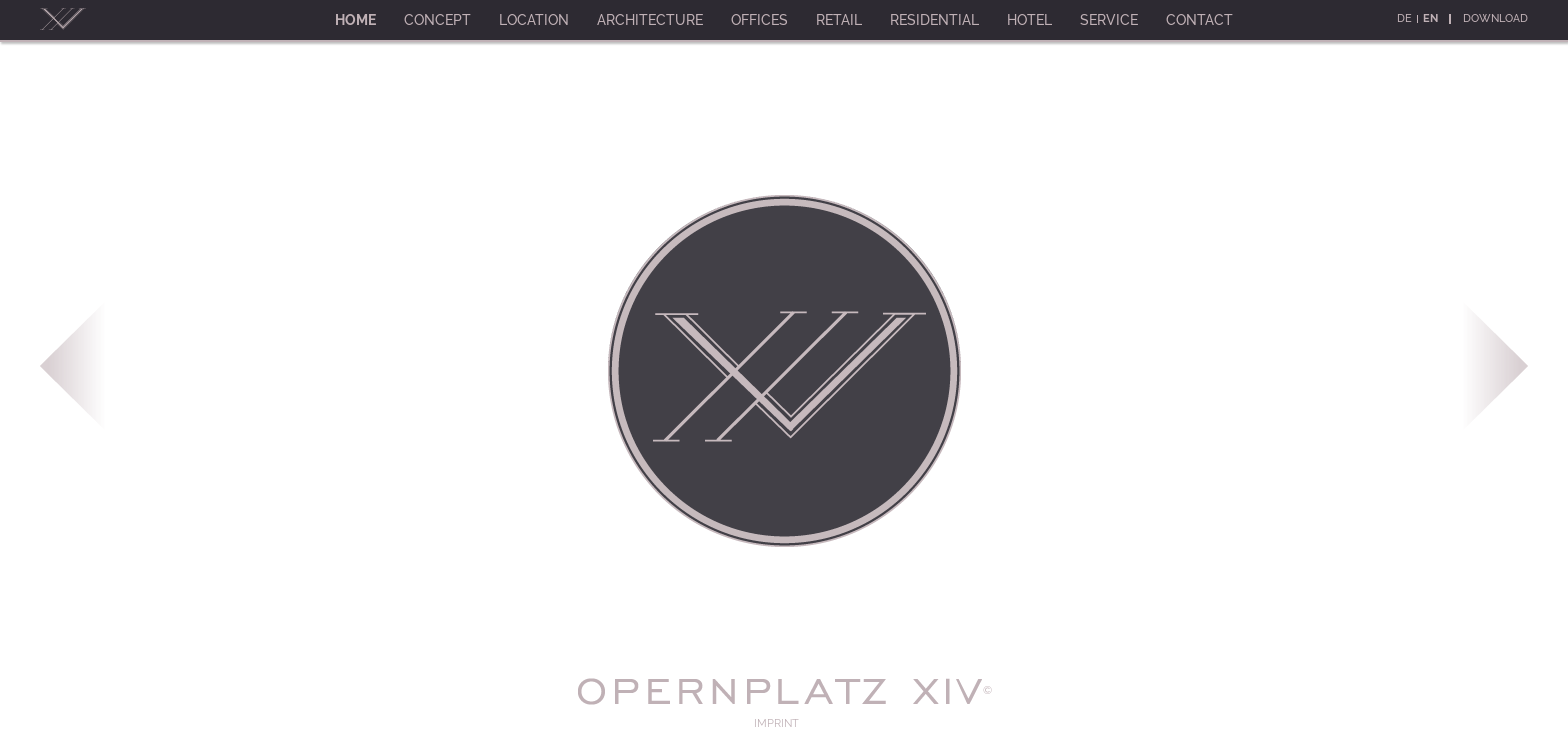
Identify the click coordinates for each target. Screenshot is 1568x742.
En (1430, 18)
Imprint (776, 723)
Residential (934, 20)
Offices (759, 20)
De (1404, 18)
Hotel (1029, 20)
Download (1495, 18)
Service (1109, 20)
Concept (437, 20)
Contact (1199, 20)
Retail (839, 20)
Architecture (650, 20)
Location (534, 20)
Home (355, 20)
